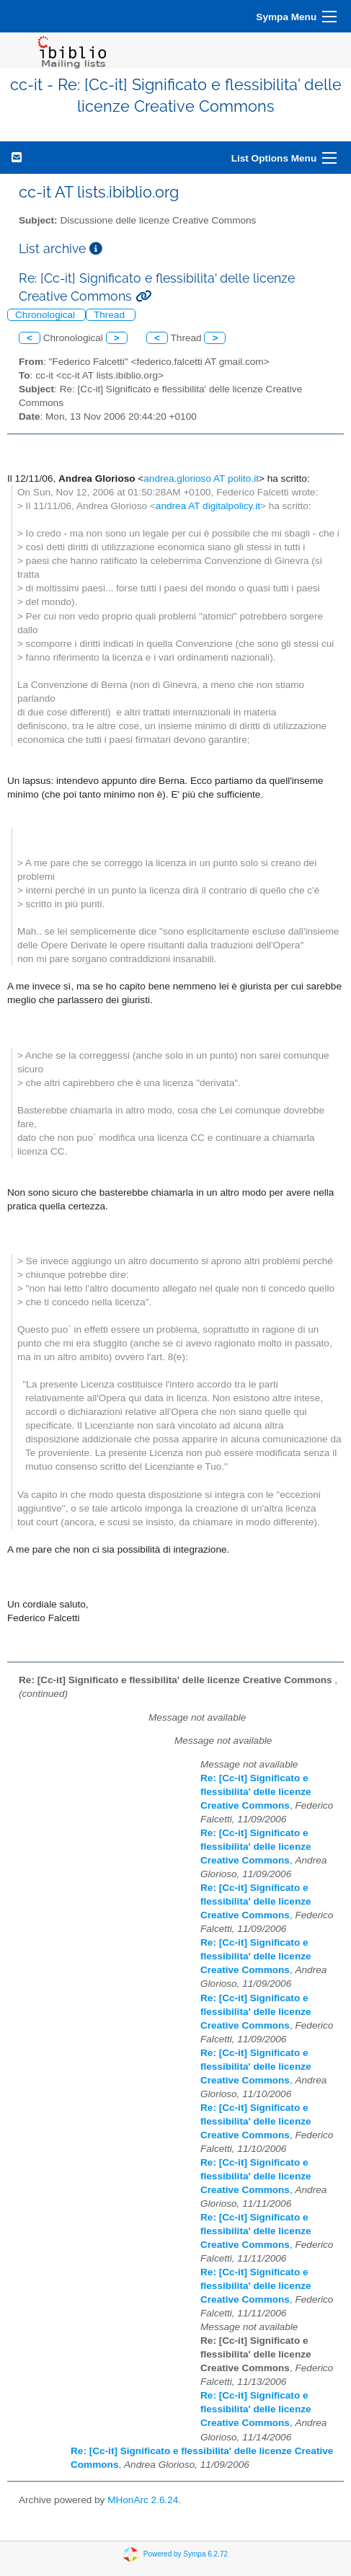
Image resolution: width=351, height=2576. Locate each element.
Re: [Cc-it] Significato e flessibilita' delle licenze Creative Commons (255, 1792)
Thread (111, 314)
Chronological (46, 314)
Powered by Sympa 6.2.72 (185, 2554)
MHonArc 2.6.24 (142, 2500)
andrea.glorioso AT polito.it (201, 478)
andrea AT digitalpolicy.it (208, 505)
